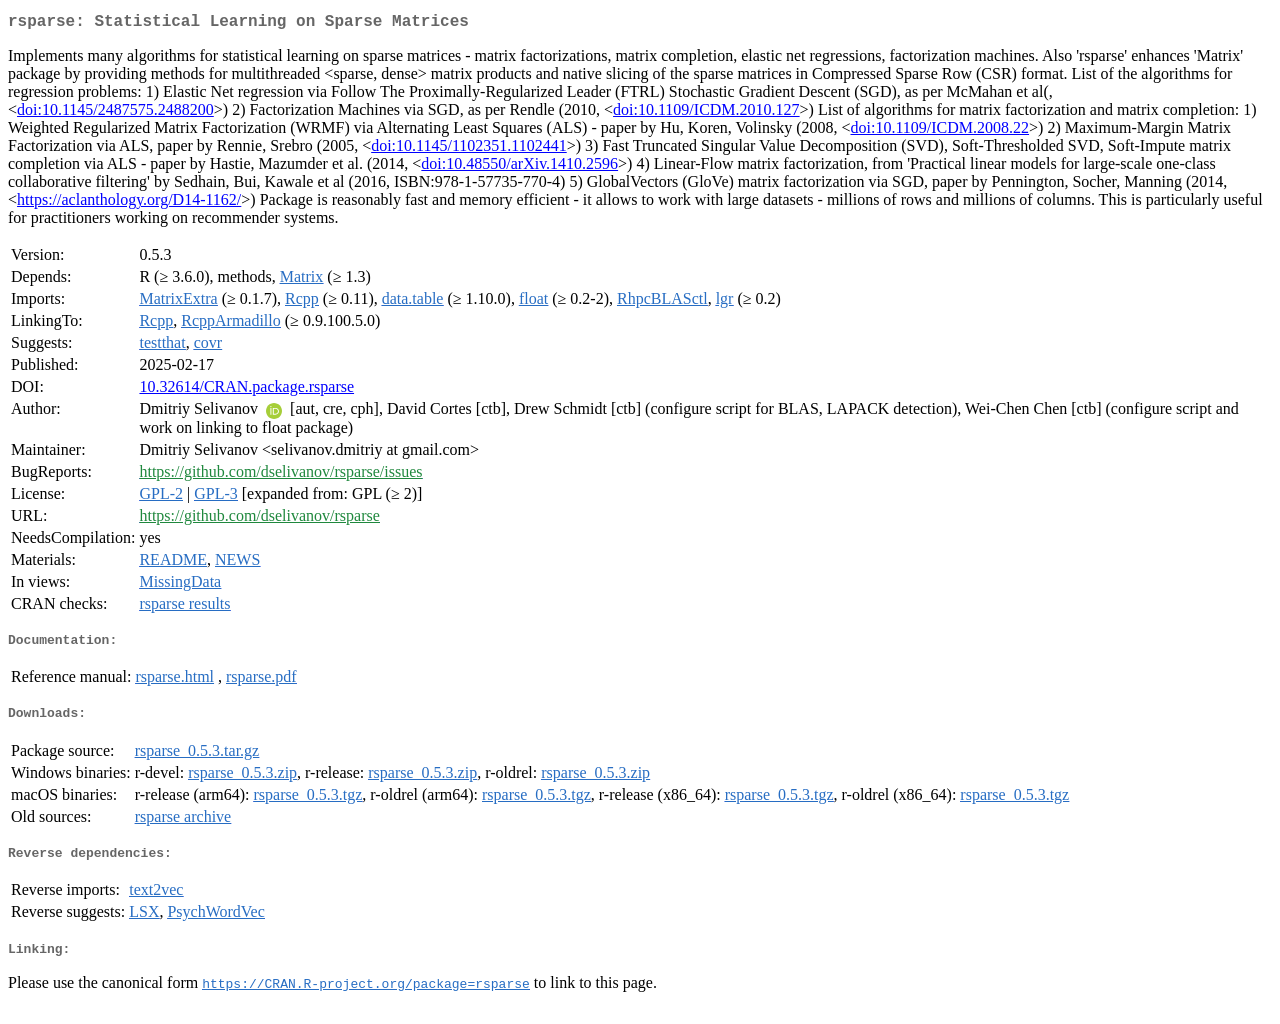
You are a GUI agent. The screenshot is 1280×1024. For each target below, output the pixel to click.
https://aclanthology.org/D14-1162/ (129, 203)
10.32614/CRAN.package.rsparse (246, 390)
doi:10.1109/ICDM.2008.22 (940, 131)
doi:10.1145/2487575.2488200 (115, 113)
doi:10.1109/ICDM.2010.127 (706, 113)
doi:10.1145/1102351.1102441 (469, 149)
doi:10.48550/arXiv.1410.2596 (519, 167)
